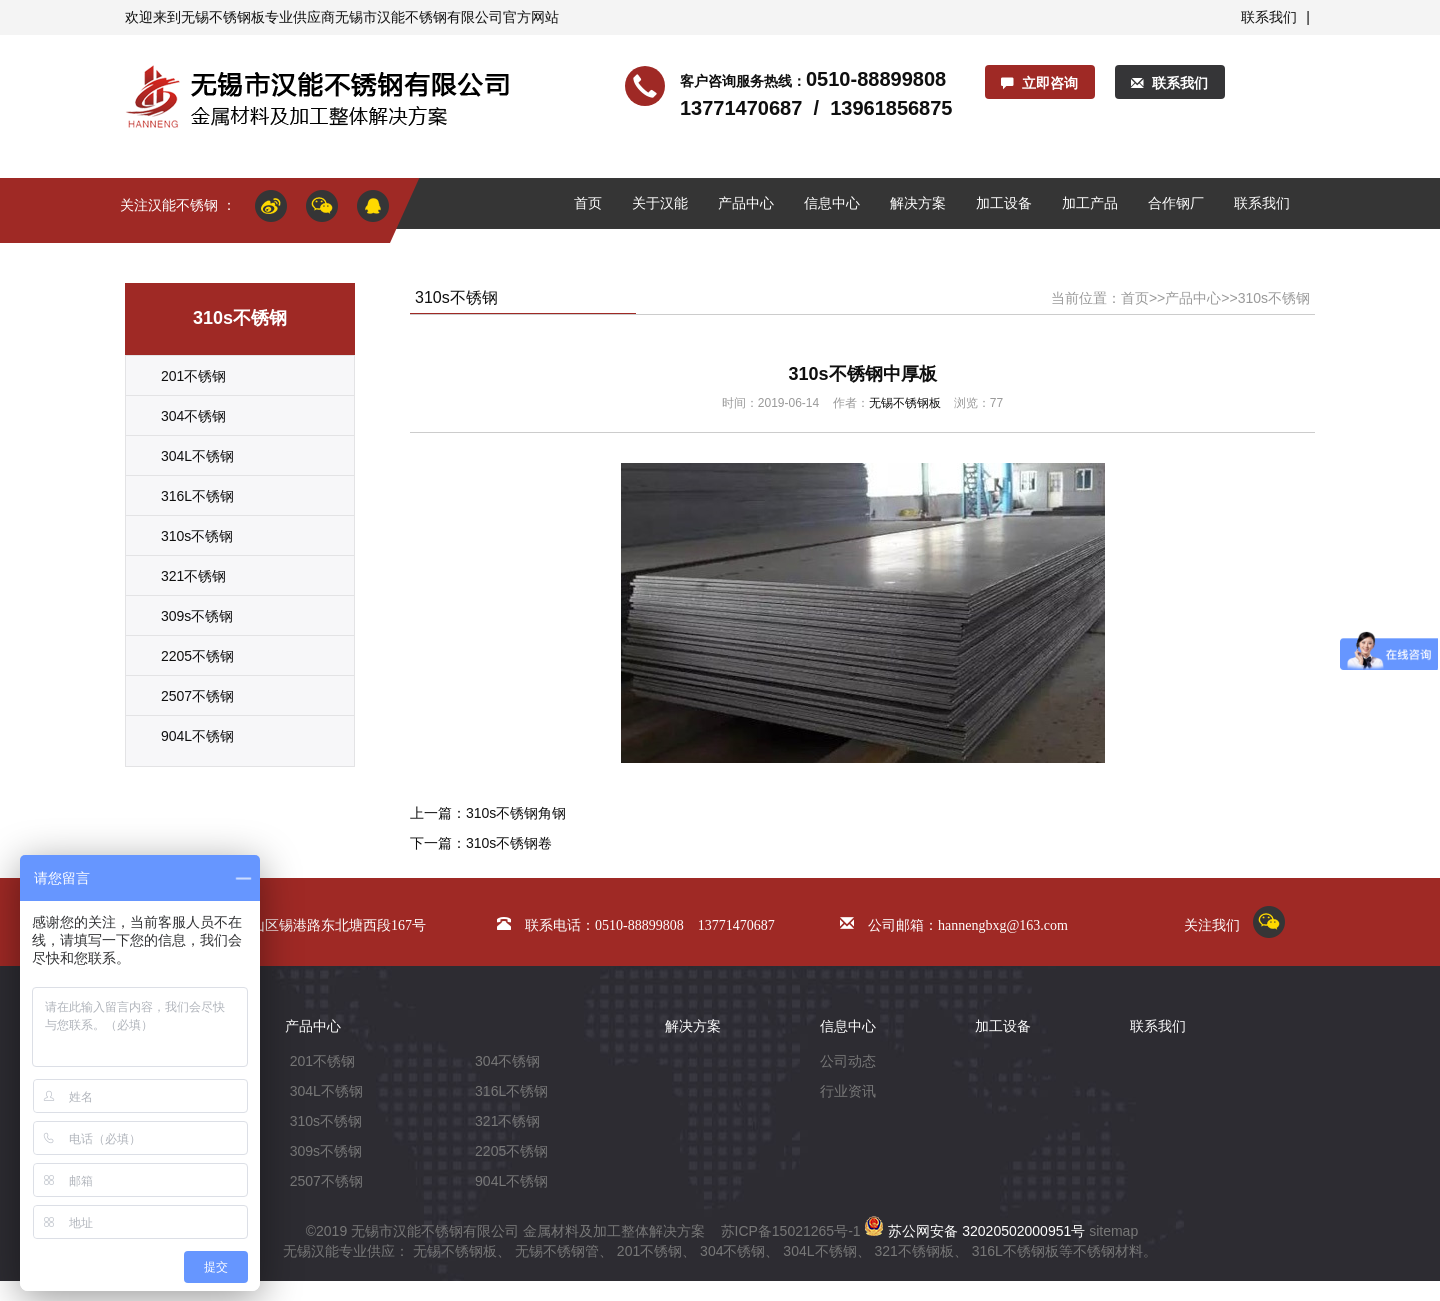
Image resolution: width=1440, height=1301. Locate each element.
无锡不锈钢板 (223, 17)
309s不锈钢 (197, 616)
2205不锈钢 (197, 656)
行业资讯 (848, 1091)
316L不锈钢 (197, 496)
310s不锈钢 (197, 536)
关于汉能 (660, 203)
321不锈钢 (193, 576)
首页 (588, 203)
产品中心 (746, 203)
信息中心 (832, 203)
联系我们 (1269, 17)
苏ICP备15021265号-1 (791, 1231)
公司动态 (848, 1061)
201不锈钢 (193, 376)
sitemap (1113, 1231)
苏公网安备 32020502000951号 (974, 1231)
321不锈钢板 (913, 1251)
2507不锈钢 (197, 696)
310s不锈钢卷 (509, 843)
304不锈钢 (193, 416)
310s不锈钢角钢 (516, 813)
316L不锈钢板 (1015, 1251)
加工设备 (1004, 203)
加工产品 (1090, 203)
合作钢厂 (1176, 203)
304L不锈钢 (197, 456)
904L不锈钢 (197, 736)
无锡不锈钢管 (557, 1251)
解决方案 (918, 203)
